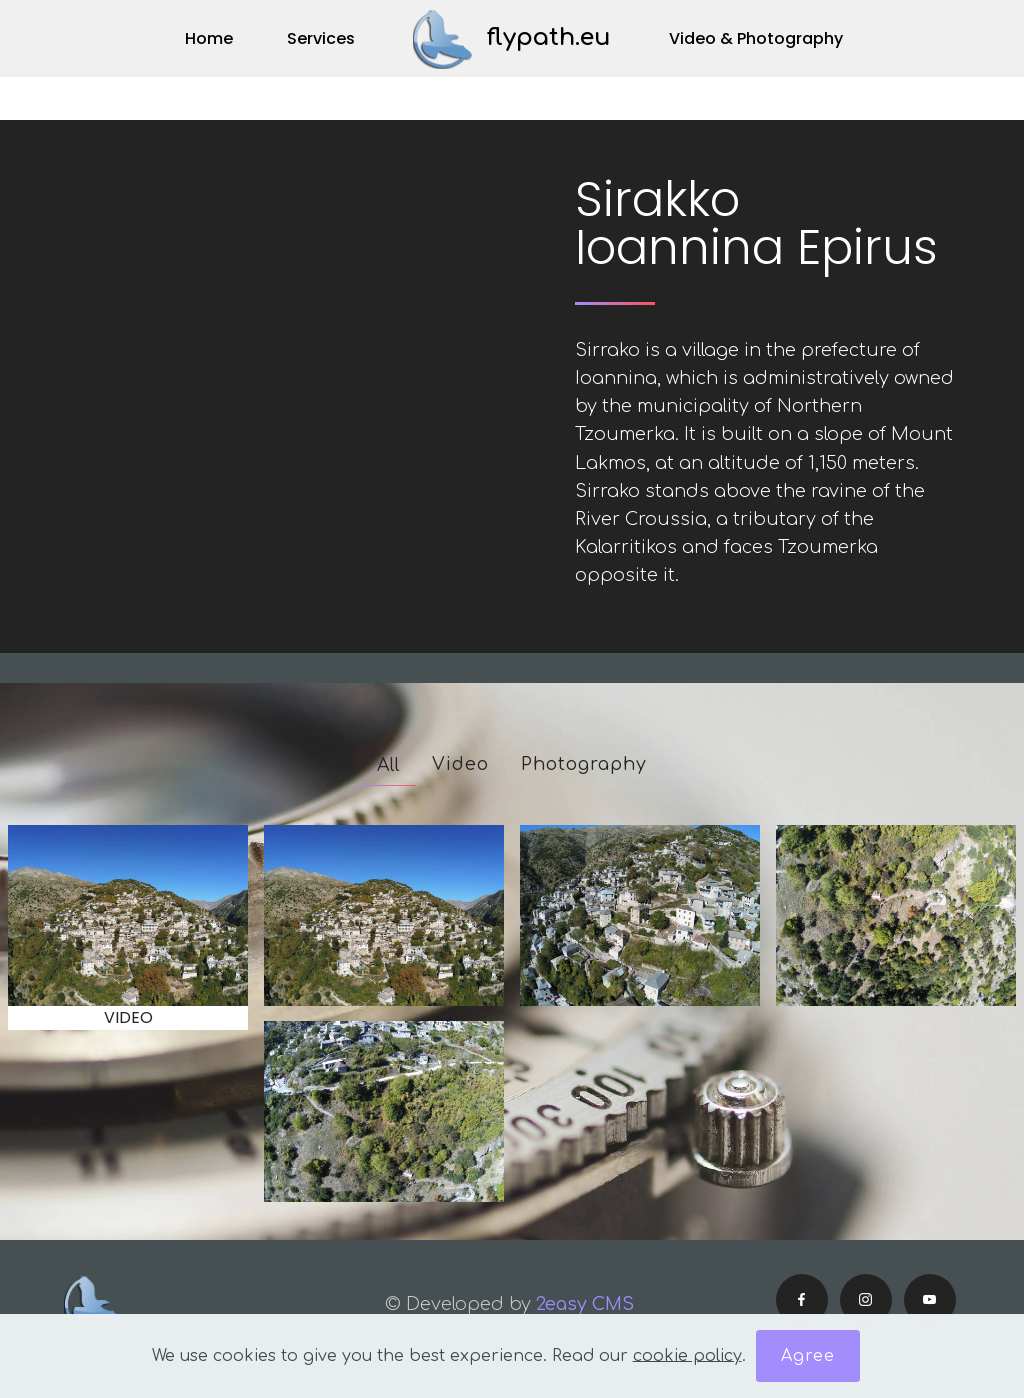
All (388, 765)
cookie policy (687, 1355)
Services (321, 38)
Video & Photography (756, 38)
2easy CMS (587, 1304)
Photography (584, 764)
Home (209, 38)
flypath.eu (549, 37)
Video (460, 764)
